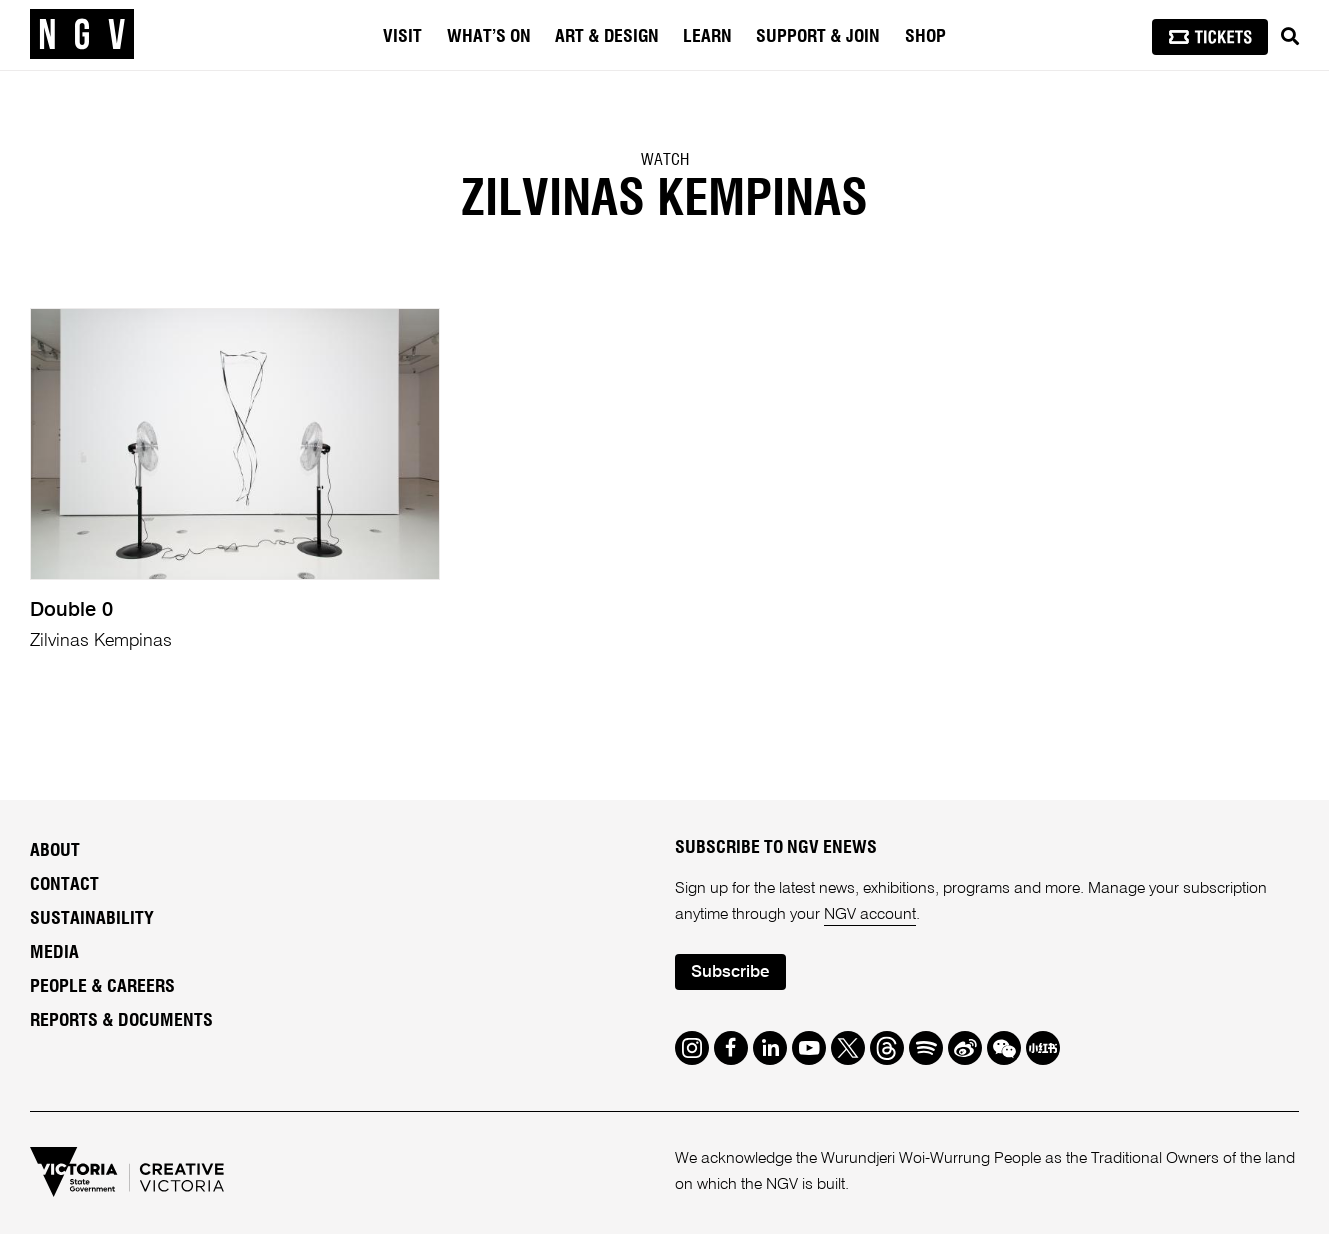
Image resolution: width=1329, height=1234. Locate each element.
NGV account (870, 915)
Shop (925, 37)
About (55, 851)
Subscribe (730, 972)
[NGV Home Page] (82, 35)
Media (54, 953)
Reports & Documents (121, 1021)
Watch (665, 160)
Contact (64, 885)
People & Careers (102, 987)
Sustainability (92, 919)
